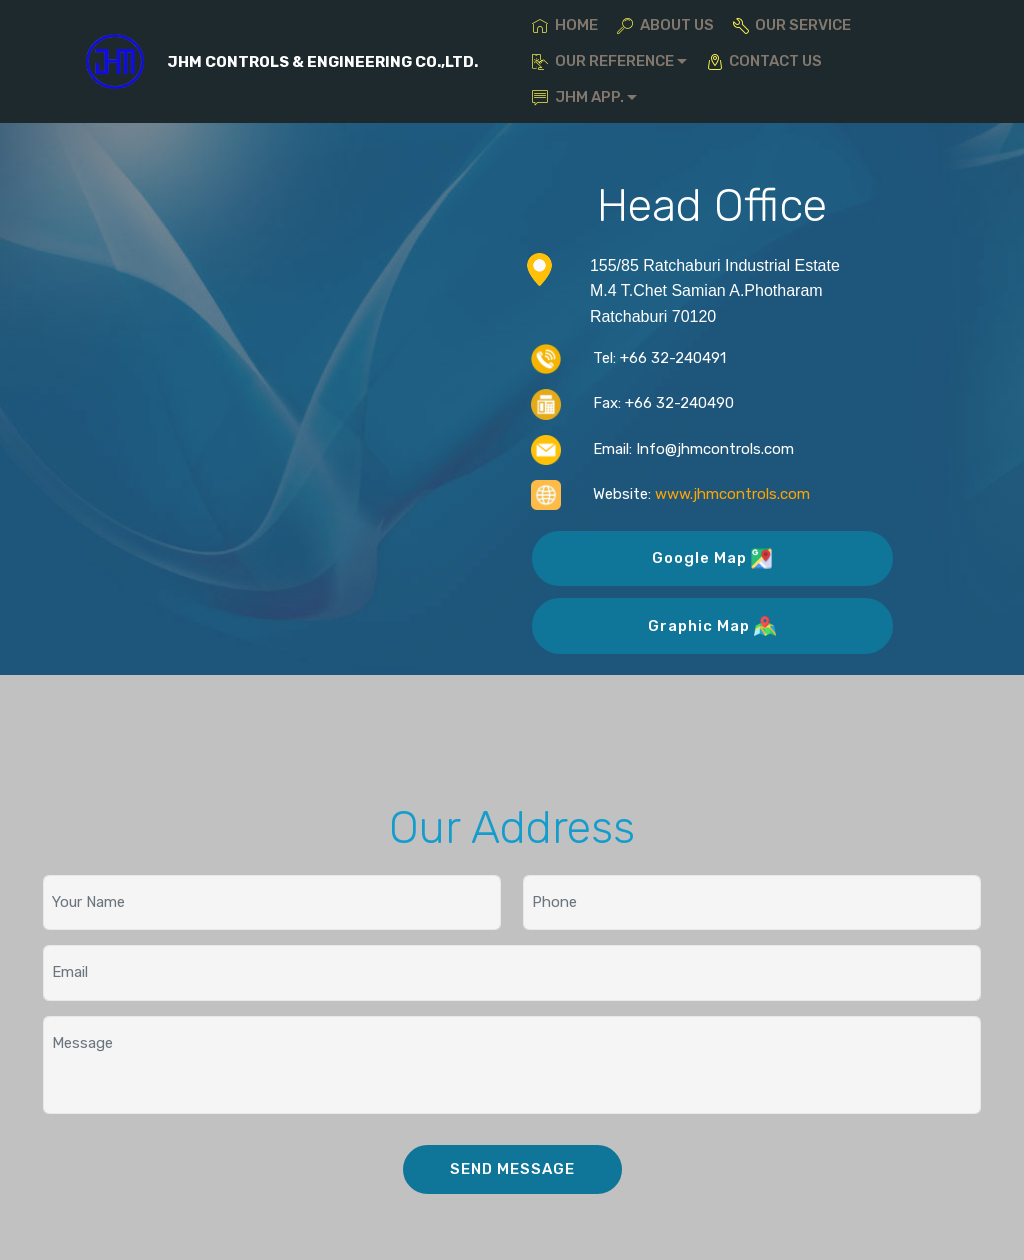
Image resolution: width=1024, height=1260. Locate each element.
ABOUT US (665, 25)
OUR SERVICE (792, 25)
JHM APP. (577, 97)
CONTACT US (764, 61)
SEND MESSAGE (512, 1169)
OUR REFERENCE (602, 61)
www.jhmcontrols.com (732, 494)
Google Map (712, 558)
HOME (564, 25)
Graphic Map (711, 625)
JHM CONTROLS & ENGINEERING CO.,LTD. (322, 62)
